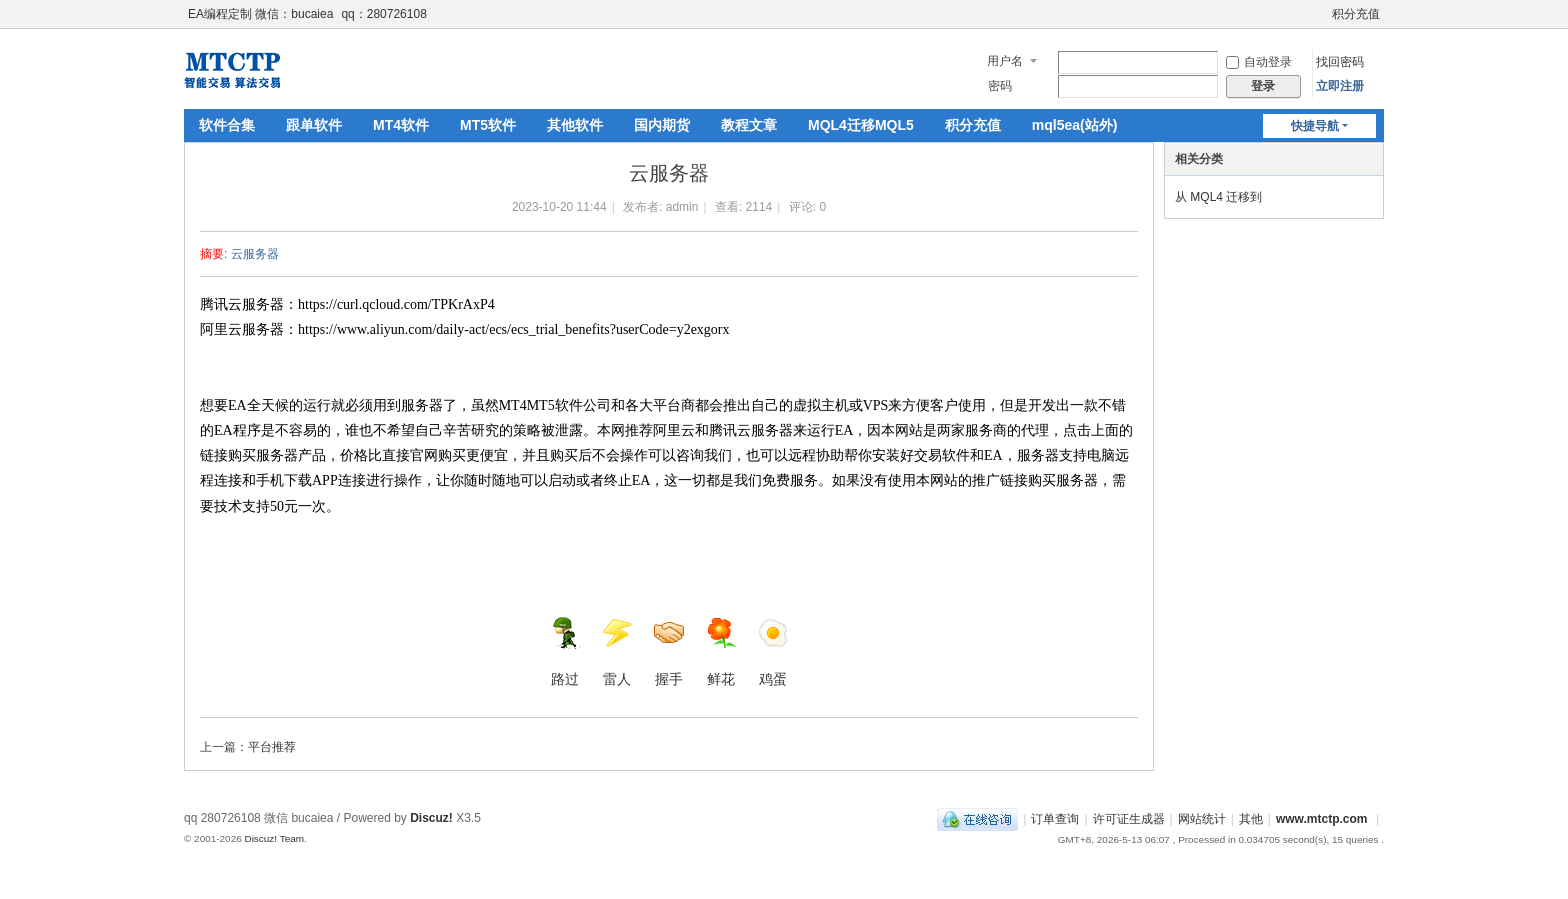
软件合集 (227, 125)
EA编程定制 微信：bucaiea (260, 14)
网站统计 (1202, 819)
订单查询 (1055, 819)
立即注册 (1340, 86)
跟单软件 (314, 125)
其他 (1251, 819)
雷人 (617, 652)
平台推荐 (272, 747)
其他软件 (575, 125)
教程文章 (749, 125)
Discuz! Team (274, 838)
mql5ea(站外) (1075, 125)
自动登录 (1259, 62)
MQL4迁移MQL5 (861, 125)
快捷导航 (1315, 126)
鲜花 (721, 652)
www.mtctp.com (1322, 819)
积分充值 (1356, 14)
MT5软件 (488, 125)
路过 (565, 652)
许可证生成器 (1129, 819)
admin (682, 207)
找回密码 (1340, 62)
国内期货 (662, 125)
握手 (669, 652)
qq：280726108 (383, 14)
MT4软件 (401, 125)
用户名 (1005, 61)
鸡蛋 (773, 652)
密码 (1000, 86)
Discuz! (431, 818)
